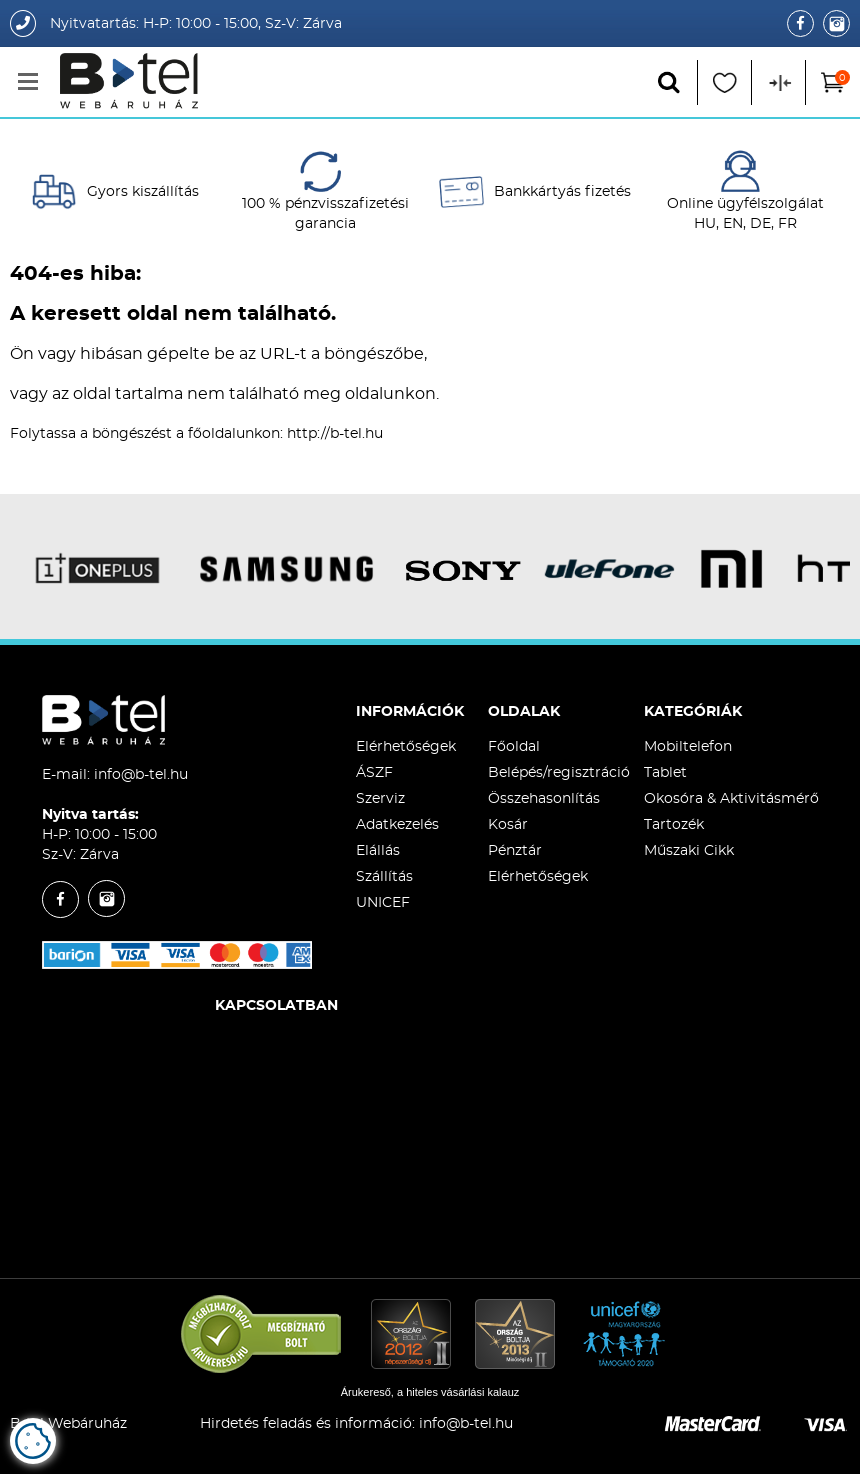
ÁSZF (374, 773)
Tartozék (674, 825)
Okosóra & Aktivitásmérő (731, 799)
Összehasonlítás (544, 799)
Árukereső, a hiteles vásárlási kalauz (430, 1392)
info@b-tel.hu (141, 775)
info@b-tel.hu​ (466, 1424)
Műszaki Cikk (689, 851)
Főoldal (514, 747)
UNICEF (383, 903)
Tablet (665, 773)
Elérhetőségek (406, 747)
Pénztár (515, 851)
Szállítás (384, 877)
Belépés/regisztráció (559, 773)
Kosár (508, 825)
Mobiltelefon (688, 747)
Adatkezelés (397, 825)
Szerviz (380, 799)
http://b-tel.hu (335, 434)
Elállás (378, 851)
